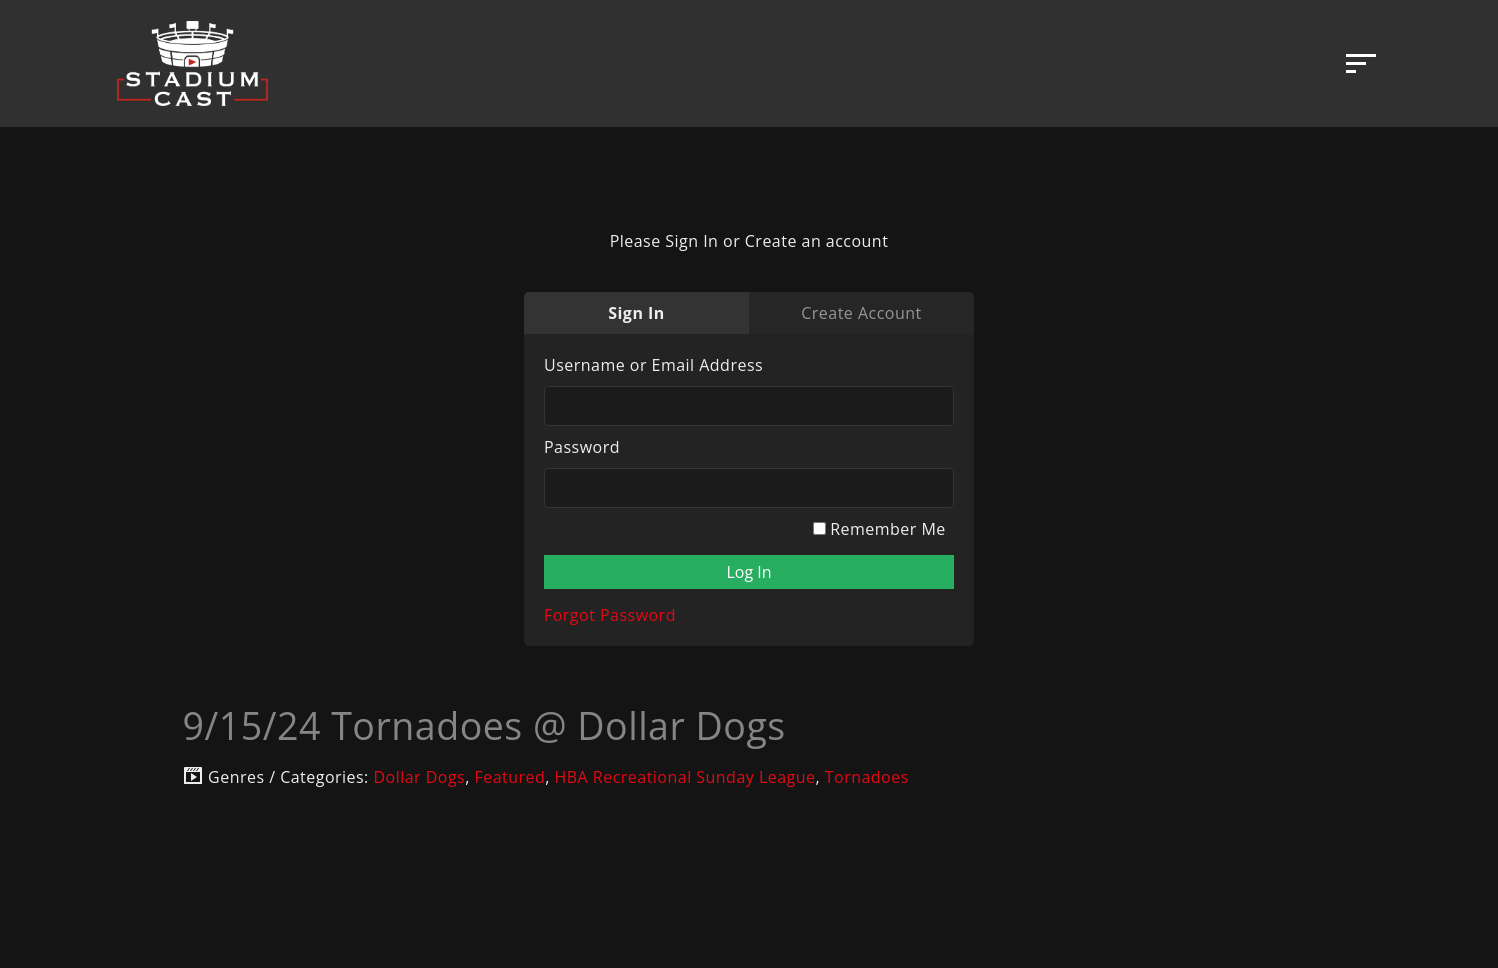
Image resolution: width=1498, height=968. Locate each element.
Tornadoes (867, 777)
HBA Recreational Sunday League (685, 777)
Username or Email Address (653, 365)
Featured (509, 777)
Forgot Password (610, 615)
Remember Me (879, 529)
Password (582, 447)
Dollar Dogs (419, 777)
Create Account (861, 313)
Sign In (636, 313)
